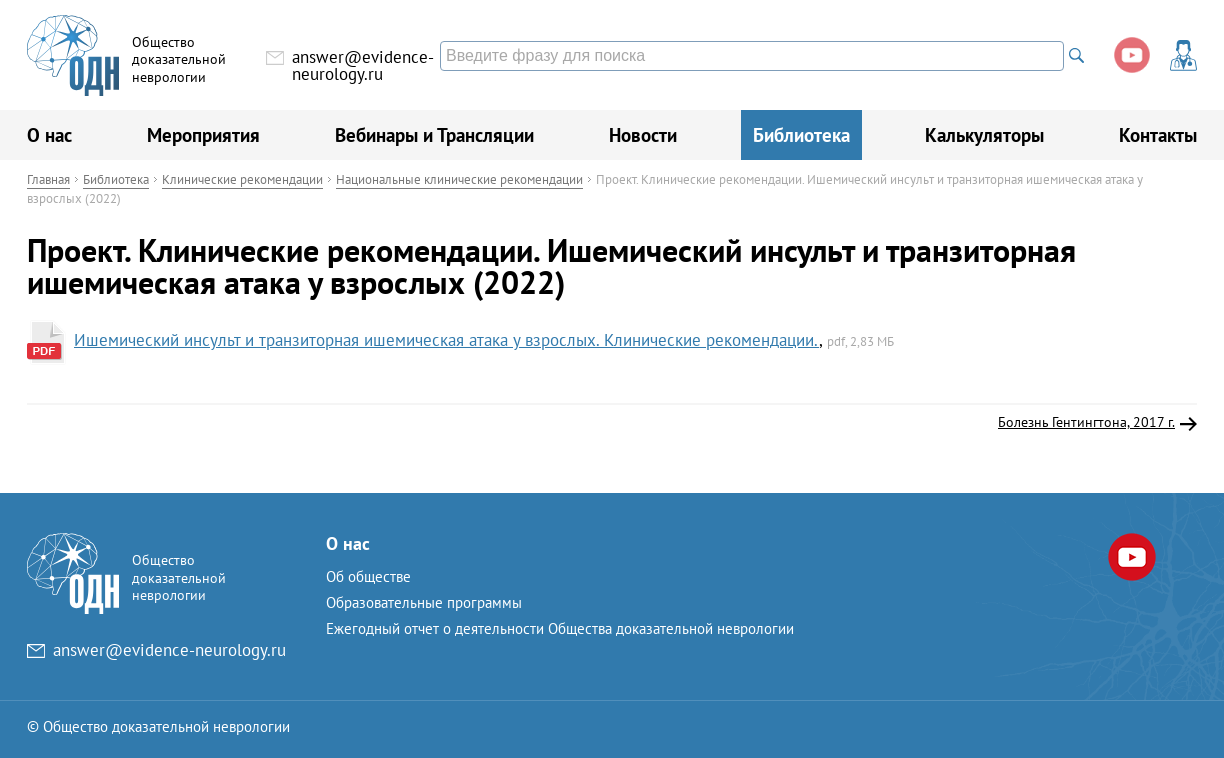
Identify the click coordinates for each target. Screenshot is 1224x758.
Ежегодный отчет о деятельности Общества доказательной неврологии (560, 628)
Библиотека (801, 135)
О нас (49, 135)
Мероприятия (203, 135)
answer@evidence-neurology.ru (363, 65)
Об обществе (368, 576)
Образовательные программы (424, 602)
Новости (643, 135)
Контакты (1158, 135)
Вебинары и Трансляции (434, 135)
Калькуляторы (984, 135)
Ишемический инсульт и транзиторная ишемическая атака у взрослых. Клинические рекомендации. (446, 340)
